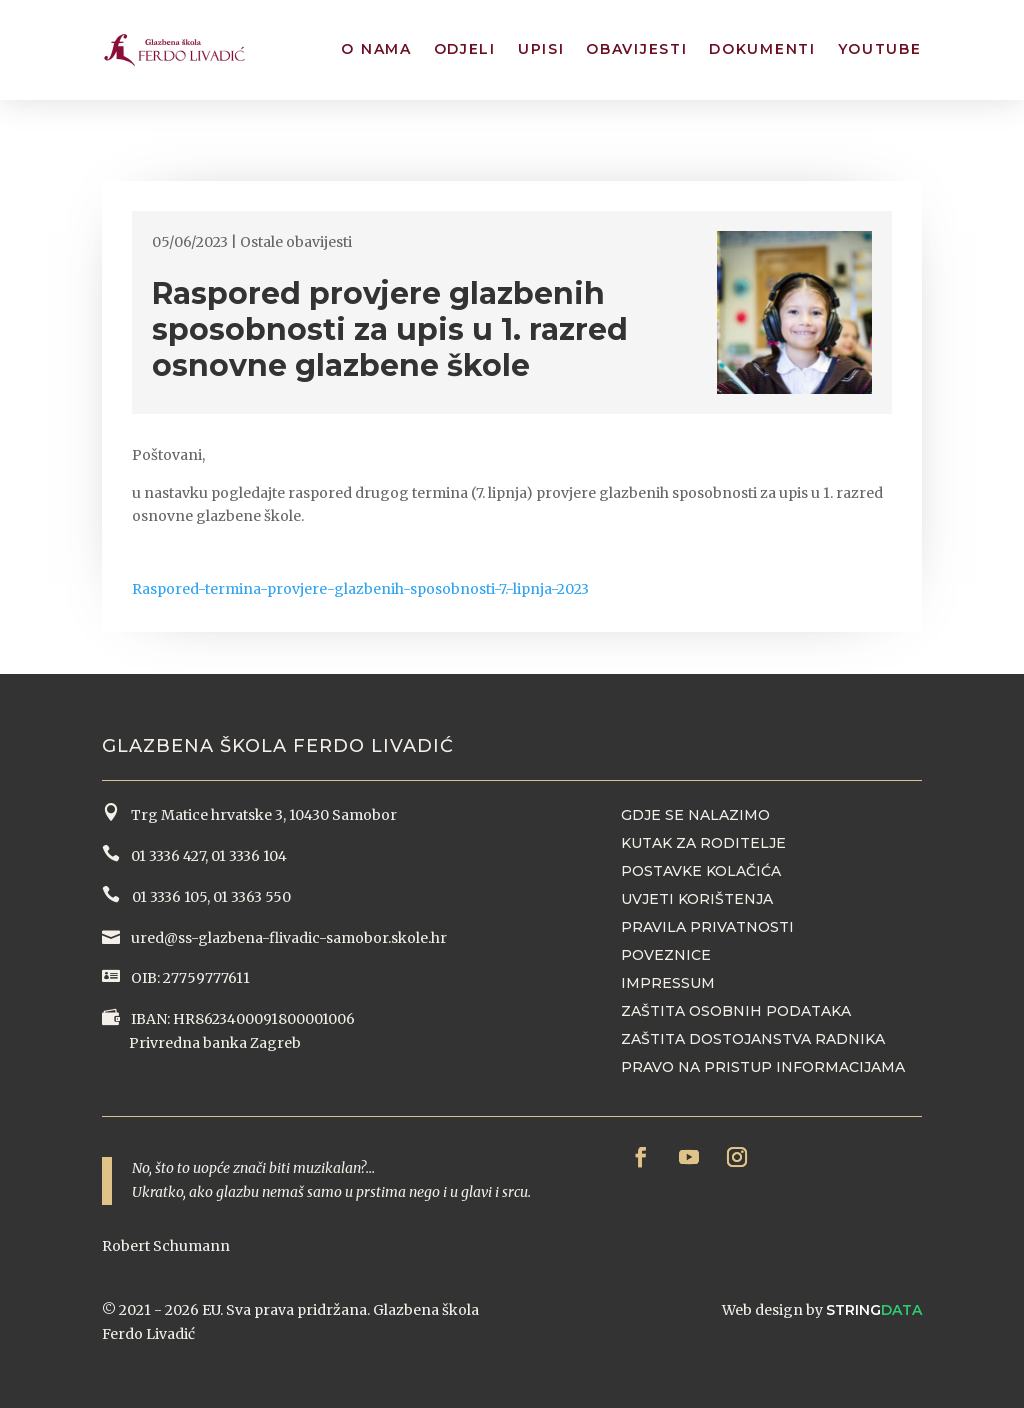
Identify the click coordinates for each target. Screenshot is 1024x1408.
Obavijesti (636, 49)
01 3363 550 (252, 897)
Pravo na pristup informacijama (763, 1067)
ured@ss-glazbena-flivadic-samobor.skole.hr (287, 938)
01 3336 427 (165, 856)
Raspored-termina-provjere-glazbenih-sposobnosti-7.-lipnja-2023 (360, 589)
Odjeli (465, 49)
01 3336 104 (249, 856)
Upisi (541, 49)
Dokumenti (762, 49)
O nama (376, 49)
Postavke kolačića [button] (701, 871)
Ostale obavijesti (296, 242)
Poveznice (666, 955)
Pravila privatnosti (707, 927)
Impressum (668, 983)
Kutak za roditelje (703, 843)
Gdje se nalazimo (695, 815)
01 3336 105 (168, 897)
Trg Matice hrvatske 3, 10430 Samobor (261, 815)
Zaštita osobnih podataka (736, 1011)
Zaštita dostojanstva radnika (753, 1039)
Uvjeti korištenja (697, 899)
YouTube (880, 49)
